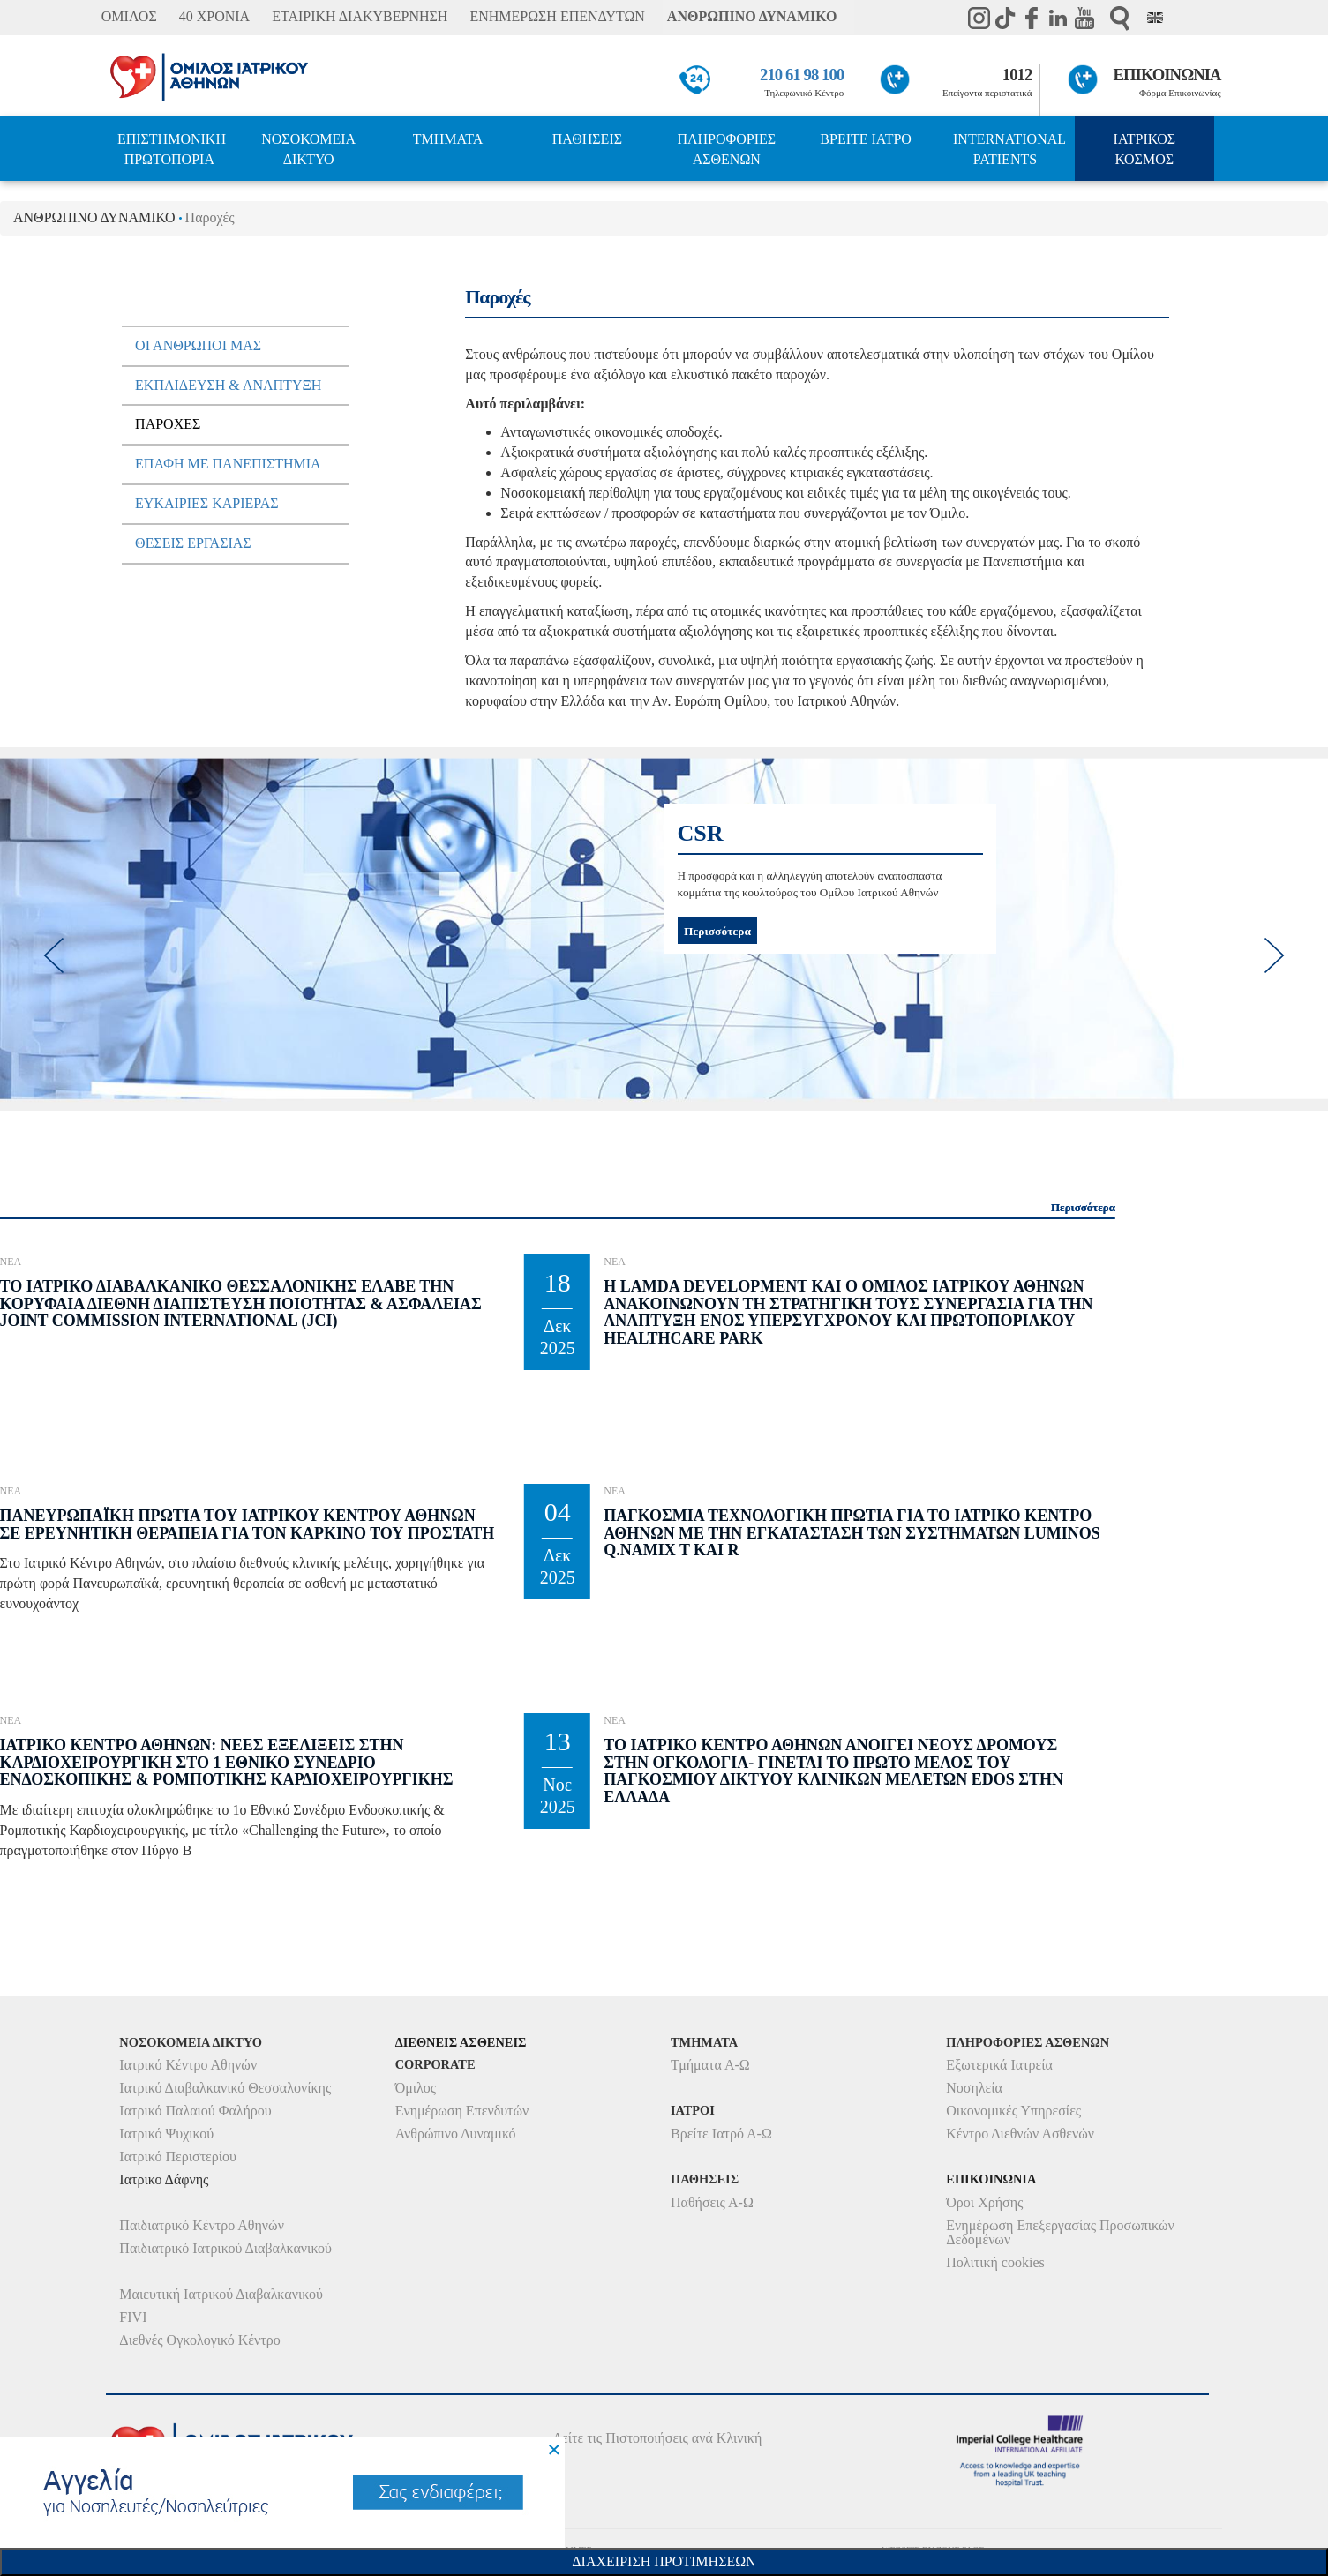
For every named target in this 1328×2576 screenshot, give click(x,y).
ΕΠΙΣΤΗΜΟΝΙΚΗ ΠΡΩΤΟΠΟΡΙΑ (171, 149)
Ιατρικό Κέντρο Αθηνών (188, 2064)
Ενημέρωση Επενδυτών (462, 2110)
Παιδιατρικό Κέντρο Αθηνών (201, 2225)
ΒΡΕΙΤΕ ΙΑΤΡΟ (866, 138)
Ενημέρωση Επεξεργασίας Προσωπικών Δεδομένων (1060, 2232)
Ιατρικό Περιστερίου (177, 2156)
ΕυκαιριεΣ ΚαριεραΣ (207, 503)
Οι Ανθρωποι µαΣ (198, 345)
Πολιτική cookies (995, 2262)
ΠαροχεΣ (167, 423)
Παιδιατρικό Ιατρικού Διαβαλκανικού (225, 2248)
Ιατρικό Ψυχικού (166, 2133)
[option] (664, 929)
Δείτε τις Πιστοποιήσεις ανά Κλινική (657, 2437)
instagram (978, 17)
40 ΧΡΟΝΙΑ (214, 16)
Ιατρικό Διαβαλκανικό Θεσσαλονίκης (225, 2087)
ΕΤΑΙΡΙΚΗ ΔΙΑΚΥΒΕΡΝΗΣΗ (359, 16)
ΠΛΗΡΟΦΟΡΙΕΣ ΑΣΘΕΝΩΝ (726, 149)
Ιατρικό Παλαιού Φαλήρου (195, 2110)
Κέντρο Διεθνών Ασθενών (1020, 2133)
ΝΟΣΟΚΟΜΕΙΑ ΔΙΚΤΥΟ (308, 149)
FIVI (132, 2317)
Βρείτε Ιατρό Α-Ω (721, 2133)
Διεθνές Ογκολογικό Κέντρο (199, 2340)
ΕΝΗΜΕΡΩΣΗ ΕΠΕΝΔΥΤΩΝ (556, 16)
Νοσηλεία (974, 2087)
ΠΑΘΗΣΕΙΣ (587, 138)
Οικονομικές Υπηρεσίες (1013, 2110)
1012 (1017, 74)
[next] (1275, 955)
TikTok (1005, 17)
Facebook (1031, 17)
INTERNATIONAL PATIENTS (1009, 149)
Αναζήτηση (1120, 18)
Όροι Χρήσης (984, 2202)
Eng (1155, 17)
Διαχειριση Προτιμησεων (663, 2561)
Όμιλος (416, 2087)
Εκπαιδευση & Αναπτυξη (228, 385)
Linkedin (1058, 17)
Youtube (1084, 17)
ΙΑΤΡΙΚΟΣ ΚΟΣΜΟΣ (1144, 149)
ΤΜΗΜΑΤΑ (448, 138)
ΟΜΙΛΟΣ (129, 16)
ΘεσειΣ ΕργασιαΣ (193, 542)
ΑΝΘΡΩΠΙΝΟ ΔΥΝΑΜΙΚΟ (752, 16)
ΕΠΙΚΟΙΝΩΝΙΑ (1167, 74)
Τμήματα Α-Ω (710, 2064)
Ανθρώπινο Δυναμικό (455, 2133)
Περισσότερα (717, 930)
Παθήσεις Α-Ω (712, 2202)
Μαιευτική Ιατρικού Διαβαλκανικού (221, 2294)
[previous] (52, 955)
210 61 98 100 (802, 74)
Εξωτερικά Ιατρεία (999, 2064)
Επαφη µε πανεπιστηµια (228, 463)
